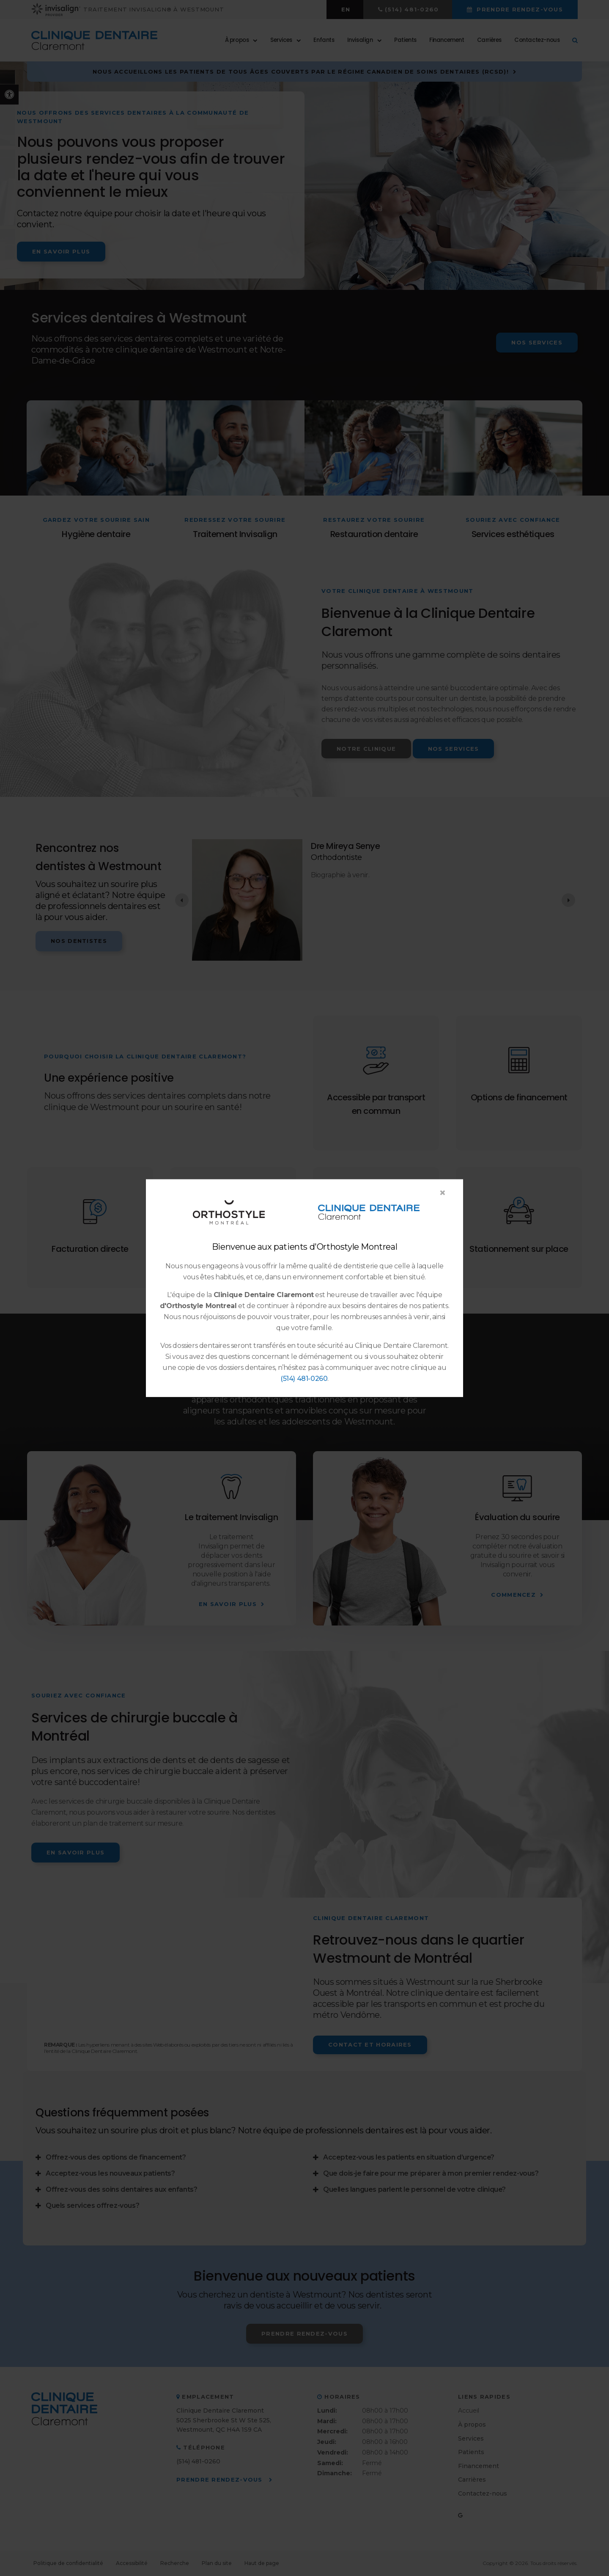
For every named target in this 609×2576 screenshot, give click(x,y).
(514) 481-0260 (303, 1379)
